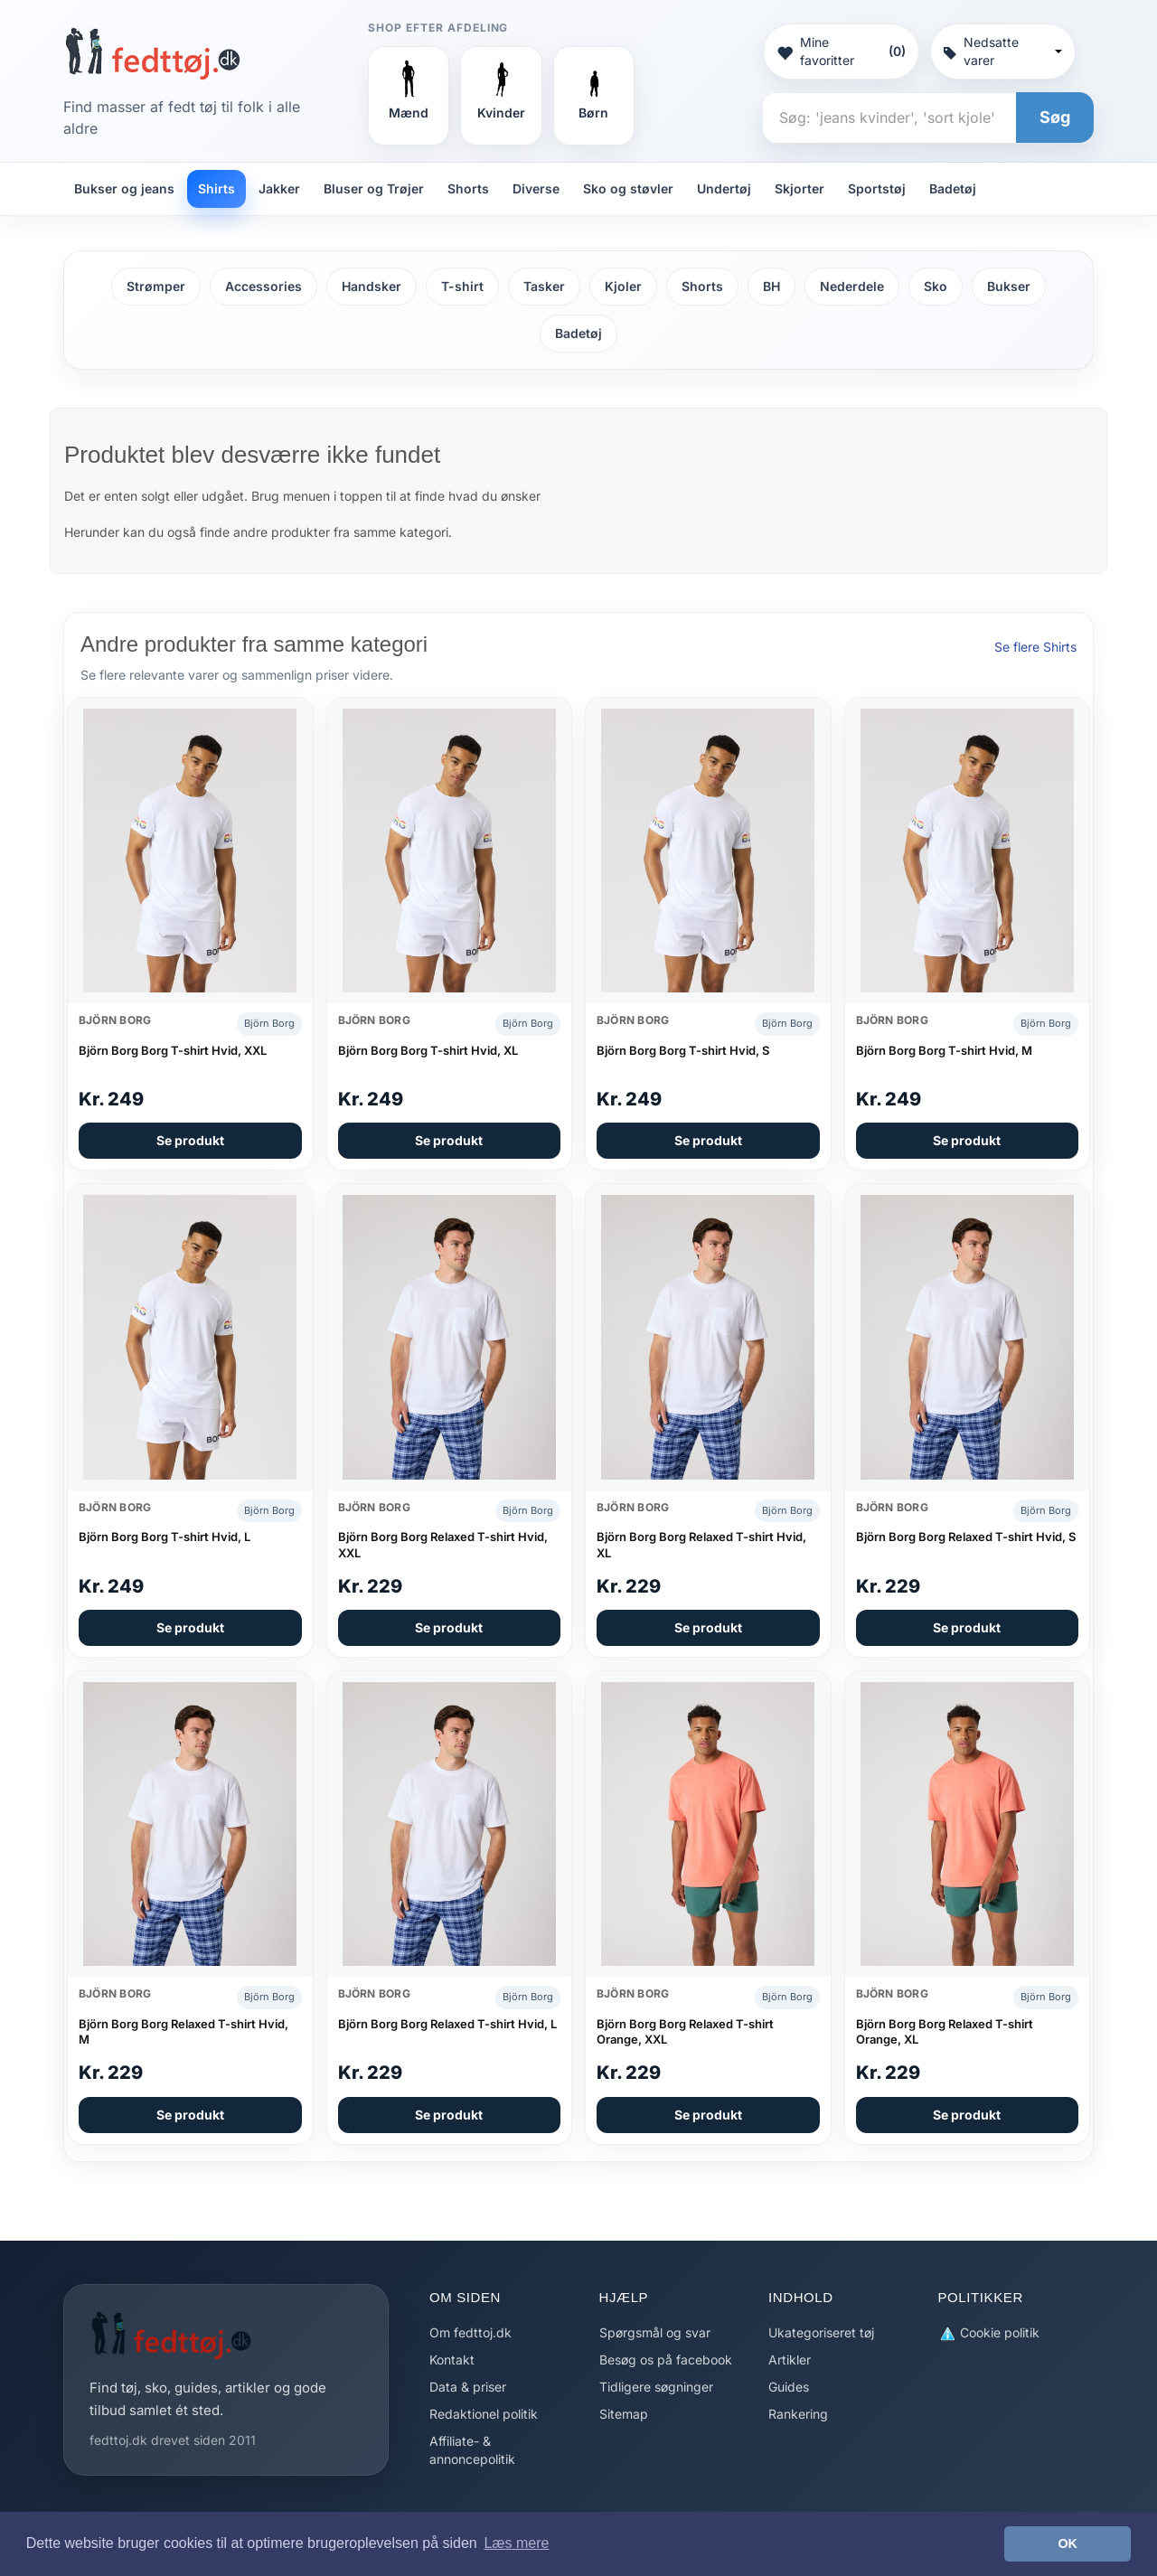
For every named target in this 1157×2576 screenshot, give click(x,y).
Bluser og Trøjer (374, 188)
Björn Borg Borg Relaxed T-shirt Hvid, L (447, 2024)
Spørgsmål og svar (654, 2332)
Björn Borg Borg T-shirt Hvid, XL (428, 1050)
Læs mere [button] (516, 2543)
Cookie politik (988, 2333)
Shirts (216, 188)
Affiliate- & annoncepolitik (472, 2450)
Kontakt (452, 2359)
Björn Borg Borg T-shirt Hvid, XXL (173, 1050)
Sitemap (623, 2413)
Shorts (468, 188)
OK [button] (1067, 2543)
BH (771, 286)
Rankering (798, 2413)
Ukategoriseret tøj (821, 2332)
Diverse (536, 188)
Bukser (1008, 286)
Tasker (544, 286)
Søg (1054, 117)
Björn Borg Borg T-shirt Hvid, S (683, 1050)
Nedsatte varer (1003, 51)
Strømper (156, 286)
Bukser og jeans (124, 188)
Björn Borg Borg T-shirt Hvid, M (944, 1050)
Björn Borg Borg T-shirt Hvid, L (164, 1536)
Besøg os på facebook (665, 2359)
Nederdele (852, 286)
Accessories (263, 286)
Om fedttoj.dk (470, 2332)
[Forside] (152, 53)
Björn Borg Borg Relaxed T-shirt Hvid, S (966, 1536)
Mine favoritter (840, 51)
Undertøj (724, 188)
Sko (935, 286)
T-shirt (462, 286)
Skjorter (799, 188)
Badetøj (952, 188)
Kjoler (623, 286)
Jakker (279, 188)
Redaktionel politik (483, 2413)
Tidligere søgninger (656, 2386)
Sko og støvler (628, 188)
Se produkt (190, 1140)
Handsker (371, 286)
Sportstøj (877, 188)
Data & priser (467, 2386)
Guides (788, 2386)
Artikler (789, 2359)
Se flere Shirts (1035, 646)
